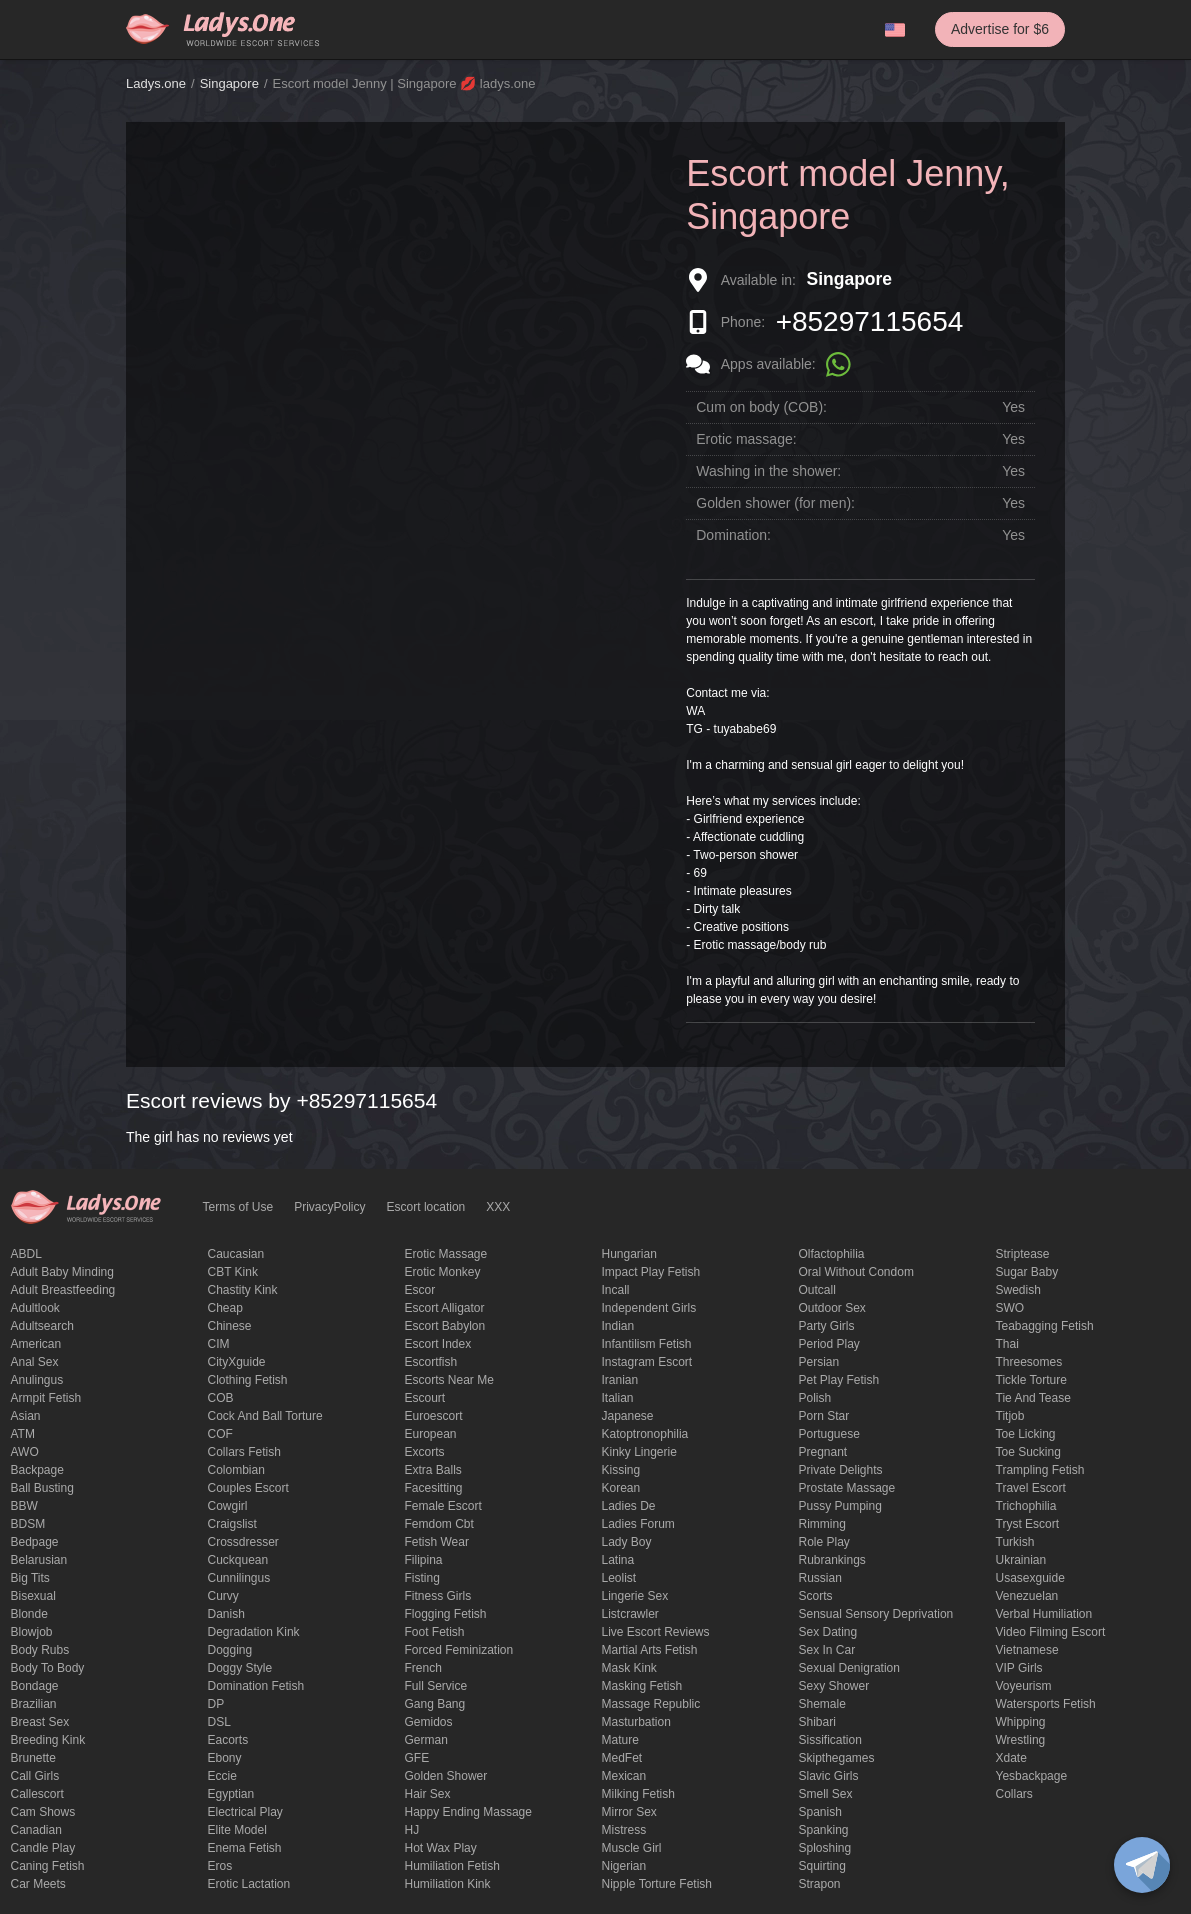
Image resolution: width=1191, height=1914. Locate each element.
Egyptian (231, 1794)
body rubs (40, 1650)
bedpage (35, 1542)
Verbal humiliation (1044, 1614)
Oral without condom (856, 1272)
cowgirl (228, 1506)
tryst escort (1028, 1524)
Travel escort (1031, 1488)
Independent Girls (649, 1308)
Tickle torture (1031, 1380)
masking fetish (642, 1686)
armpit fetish (46, 1398)
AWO (25, 1452)
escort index (438, 1344)
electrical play (245, 1812)
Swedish (1018, 1290)
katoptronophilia (645, 1434)
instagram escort (647, 1362)
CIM (219, 1344)
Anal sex (35, 1362)
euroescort (434, 1416)
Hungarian (629, 1254)
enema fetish (245, 1848)
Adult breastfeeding (63, 1290)
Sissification (830, 1740)
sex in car (827, 1650)
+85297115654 (870, 321)
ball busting (42, 1488)
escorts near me (449, 1380)
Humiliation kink (448, 1884)
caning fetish (48, 1866)
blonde (29, 1614)
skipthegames (837, 1758)
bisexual (33, 1596)
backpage (37, 1470)
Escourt (425, 1398)
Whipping (1021, 1722)
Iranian (620, 1380)
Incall (616, 1290)
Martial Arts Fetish (650, 1650)
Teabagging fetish (1045, 1326)
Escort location (426, 1207)
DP (216, 1704)
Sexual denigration (849, 1668)
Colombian (236, 1470)
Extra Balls (433, 1470)
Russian (820, 1578)
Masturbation (636, 1722)
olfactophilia (832, 1254)
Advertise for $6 (1000, 29)
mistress (624, 1830)
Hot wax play (441, 1848)
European (431, 1434)
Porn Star (824, 1416)
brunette (33, 1758)
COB (221, 1398)
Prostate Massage (847, 1488)
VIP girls (1019, 1668)
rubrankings (832, 1560)
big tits (30, 1578)
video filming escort (1051, 1632)
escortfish (431, 1362)
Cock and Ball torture (265, 1416)
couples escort (248, 1488)
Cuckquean (238, 1560)
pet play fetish (839, 1380)
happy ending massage (468, 1812)
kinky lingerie (639, 1452)
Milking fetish (638, 1794)
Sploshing (825, 1848)
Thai (1007, 1344)
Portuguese (829, 1434)
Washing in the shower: (768, 471)
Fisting (422, 1578)
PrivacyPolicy (329, 1207)
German (426, 1740)
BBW (24, 1506)
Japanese (628, 1416)
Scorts (816, 1596)
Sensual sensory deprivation (876, 1614)
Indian (618, 1326)
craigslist (232, 1524)
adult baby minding (62, 1272)
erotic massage (446, 1254)
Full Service (436, 1686)
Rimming (822, 1524)
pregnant (823, 1452)
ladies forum (638, 1524)
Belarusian (39, 1560)
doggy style (240, 1668)
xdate (1011, 1758)
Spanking (824, 1830)
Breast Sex (40, 1722)
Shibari (817, 1722)
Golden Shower (446, 1776)
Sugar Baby (1027, 1272)
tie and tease (1033, 1398)
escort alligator (445, 1308)
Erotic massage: (746, 439)
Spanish (820, 1812)
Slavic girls (829, 1776)
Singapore (229, 83)
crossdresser (243, 1542)
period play (829, 1344)
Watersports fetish (1046, 1704)
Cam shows (43, 1812)
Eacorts (228, 1740)
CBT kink (233, 1272)
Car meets (38, 1884)
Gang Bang (435, 1704)
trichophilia (1026, 1506)
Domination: (733, 535)
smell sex (826, 1794)
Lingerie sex (635, 1596)
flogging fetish (446, 1614)
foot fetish (435, 1632)
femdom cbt (439, 1524)
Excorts (425, 1452)
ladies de (629, 1506)
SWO (1010, 1308)
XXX (498, 1207)
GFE (417, 1758)
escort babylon (445, 1326)
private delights (841, 1470)
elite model (237, 1830)
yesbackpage (1032, 1776)
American (36, 1344)
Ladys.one (156, 83)
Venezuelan (1027, 1596)
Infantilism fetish (647, 1344)
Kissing (621, 1470)
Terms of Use (238, 1207)
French (423, 1668)
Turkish (1015, 1542)
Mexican (624, 1776)
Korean (621, 1488)
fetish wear (437, 1542)
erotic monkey (443, 1272)
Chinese (230, 1326)
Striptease (1023, 1254)
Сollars (1014, 1794)
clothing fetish (248, 1380)
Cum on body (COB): (761, 407)
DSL (219, 1722)
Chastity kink (243, 1290)
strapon (820, 1884)
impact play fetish (651, 1272)
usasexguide (1030, 1578)
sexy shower (834, 1686)
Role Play (824, 1542)
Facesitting (434, 1488)
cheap (225, 1308)
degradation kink (254, 1632)
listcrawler (630, 1614)
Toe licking (1026, 1434)
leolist (619, 1578)
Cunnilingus (239, 1578)
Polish (815, 1398)
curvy (223, 1596)
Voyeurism (1024, 1686)
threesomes (1029, 1362)
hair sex (428, 1794)
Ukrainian (1021, 1560)
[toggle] (1142, 1865)
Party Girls (827, 1326)
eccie (222, 1776)
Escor (420, 1290)
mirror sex (629, 1812)
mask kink (629, 1668)
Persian (819, 1362)
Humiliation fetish (452, 1866)
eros (220, 1866)
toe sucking (1028, 1452)
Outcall (817, 1290)
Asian (26, 1416)
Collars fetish (244, 1452)
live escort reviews (656, 1632)
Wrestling (1021, 1740)
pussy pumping (840, 1506)
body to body (48, 1668)
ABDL (26, 1254)
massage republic (651, 1704)
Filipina (424, 1560)
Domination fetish (256, 1686)
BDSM (28, 1524)
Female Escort (443, 1506)
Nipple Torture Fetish (657, 1884)
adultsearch (42, 1326)
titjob (1010, 1416)
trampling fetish (1040, 1470)
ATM (23, 1434)
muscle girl (632, 1848)
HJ (412, 1830)
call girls (35, 1776)
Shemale (822, 1704)
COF (220, 1434)
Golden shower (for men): (775, 503)
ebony (225, 1758)
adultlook (35, 1308)
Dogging (230, 1650)
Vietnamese (1027, 1650)
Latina (618, 1560)
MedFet (622, 1758)
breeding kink (48, 1740)
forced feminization (459, 1650)
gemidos (429, 1722)
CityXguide (237, 1362)
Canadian (36, 1830)
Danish (226, 1614)
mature (620, 1740)
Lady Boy (627, 1542)
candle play (43, 1848)
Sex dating (828, 1632)
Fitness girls (438, 1596)
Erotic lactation (249, 1884)
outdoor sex (832, 1308)
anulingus (37, 1380)
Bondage (35, 1686)
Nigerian (624, 1866)
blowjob (32, 1632)
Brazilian (34, 1704)
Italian (618, 1398)
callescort (37, 1794)
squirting (822, 1866)
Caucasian (236, 1254)
